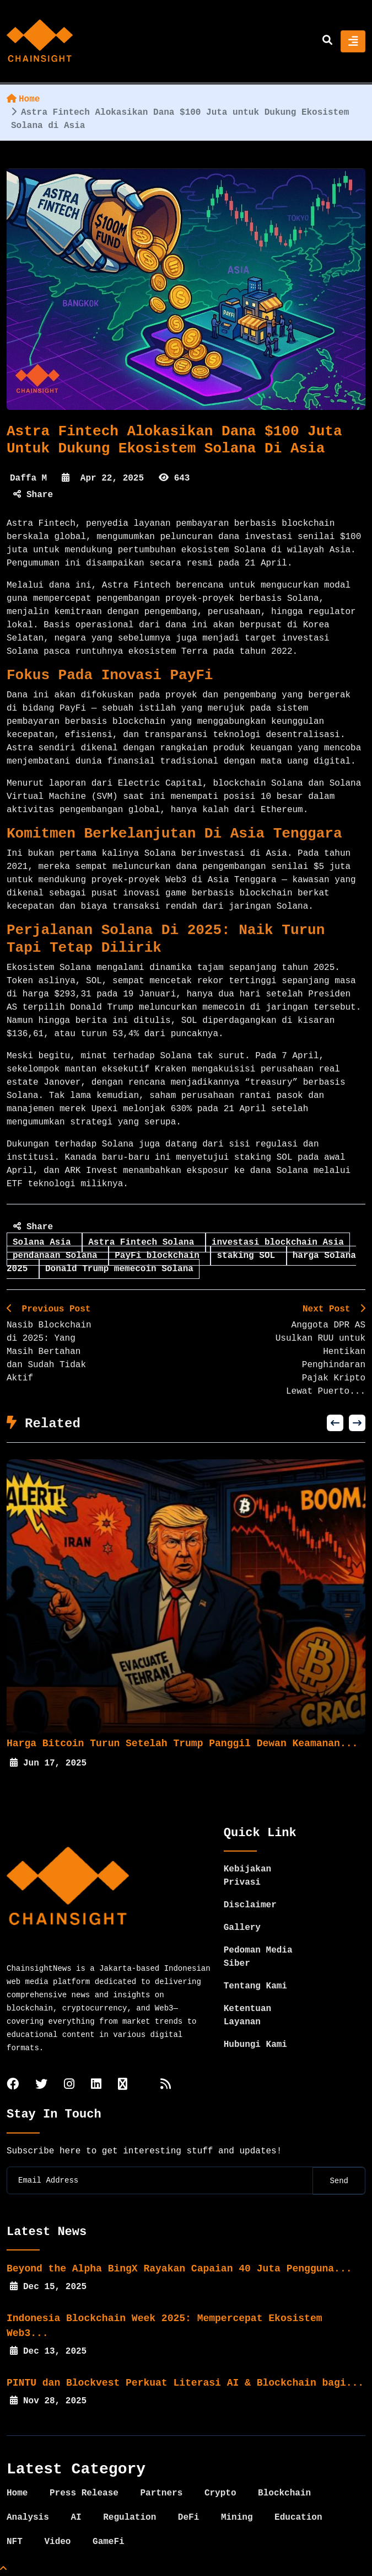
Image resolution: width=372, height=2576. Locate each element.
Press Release (84, 2493)
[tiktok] (122, 2085)
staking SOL (248, 1256)
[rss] (165, 2085)
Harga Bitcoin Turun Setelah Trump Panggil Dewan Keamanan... (189, 1743)
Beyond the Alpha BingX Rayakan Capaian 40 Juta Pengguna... (179, 2268)
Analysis (28, 2517)
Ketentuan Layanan (247, 2015)
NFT (15, 2542)
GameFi (109, 2542)
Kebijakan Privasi (247, 1875)
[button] (335, 1423)
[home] (40, 41)
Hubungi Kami (255, 2045)
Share (33, 495)
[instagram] (69, 2085)
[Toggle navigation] (353, 41)
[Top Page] (3, 2569)
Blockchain (284, 2493)
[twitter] (41, 2085)
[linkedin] (96, 2085)
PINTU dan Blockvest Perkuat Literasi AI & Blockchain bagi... (185, 2382)
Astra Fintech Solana (144, 1242)
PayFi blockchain (159, 1256)
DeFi (188, 2517)
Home (23, 99)
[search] (327, 41)
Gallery (242, 1928)
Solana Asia (44, 1242)
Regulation (129, 2517)
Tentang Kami (255, 1986)
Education (298, 2517)
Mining (237, 2517)
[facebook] (13, 2085)
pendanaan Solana (58, 1256)
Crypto (220, 2493)
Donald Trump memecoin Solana (119, 1269)
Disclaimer (250, 1905)
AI (76, 2517)
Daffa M (28, 478)
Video (57, 2542)
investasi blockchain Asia (278, 1242)
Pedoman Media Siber (258, 1957)
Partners (161, 2493)
